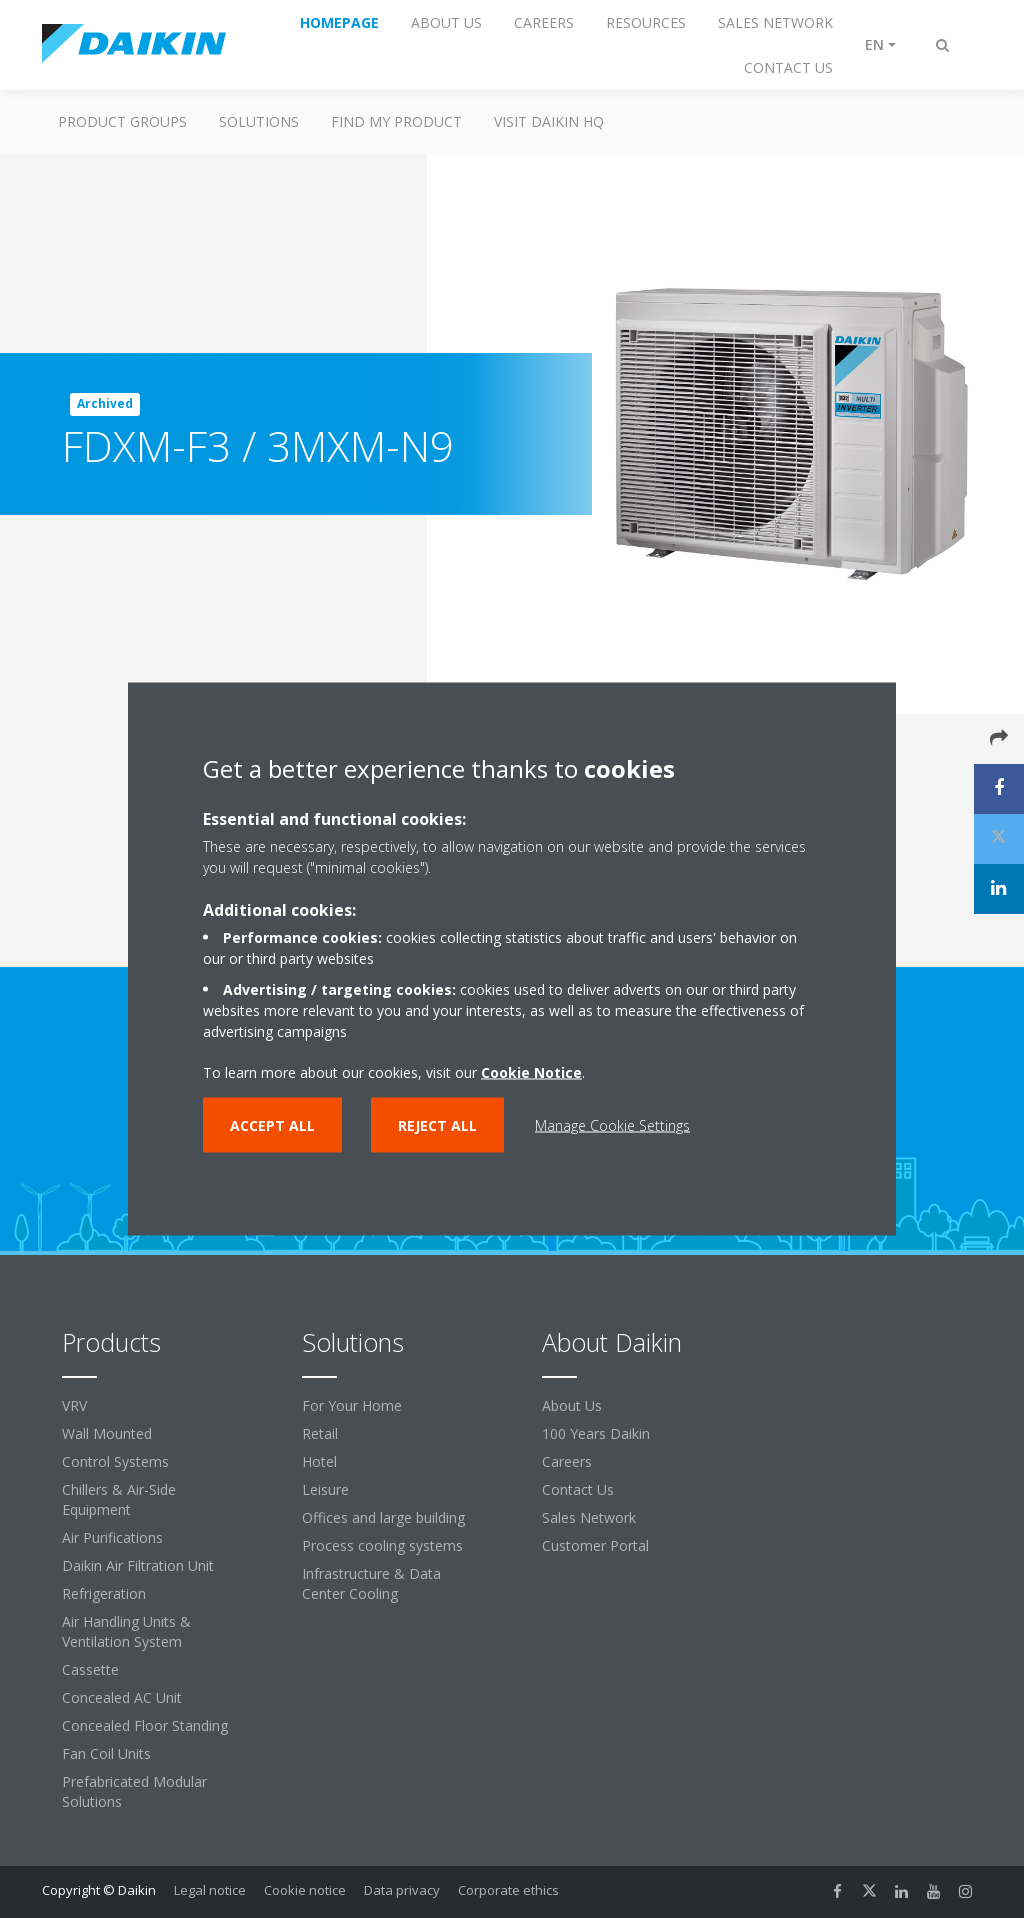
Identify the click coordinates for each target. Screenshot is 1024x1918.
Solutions (259, 121)
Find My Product (396, 121)
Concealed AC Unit (122, 1697)
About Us (572, 1405)
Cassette (90, 1669)
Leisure (325, 1489)
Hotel (319, 1461)
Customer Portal (595, 1545)
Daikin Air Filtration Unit (138, 1565)
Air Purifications (112, 1537)
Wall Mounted (107, 1433)
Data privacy (402, 1890)
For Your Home (352, 1405)
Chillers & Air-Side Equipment (119, 1499)
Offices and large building (383, 1517)
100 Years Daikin (596, 1433)
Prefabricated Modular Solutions (134, 1791)
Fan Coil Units (106, 1753)
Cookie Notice (531, 1072)
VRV (74, 1405)
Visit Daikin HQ (549, 121)
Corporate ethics (508, 1890)
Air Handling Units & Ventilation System (126, 1631)
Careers (567, 1461)
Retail (320, 1433)
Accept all (272, 1125)
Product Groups (122, 121)
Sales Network (589, 1517)
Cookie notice (305, 1890)
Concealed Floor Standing (145, 1725)
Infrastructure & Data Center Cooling (371, 1583)
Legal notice (210, 1890)
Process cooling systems (382, 1545)
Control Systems (115, 1461)
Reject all (437, 1125)
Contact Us (578, 1489)
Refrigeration (104, 1593)
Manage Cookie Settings (612, 1125)
